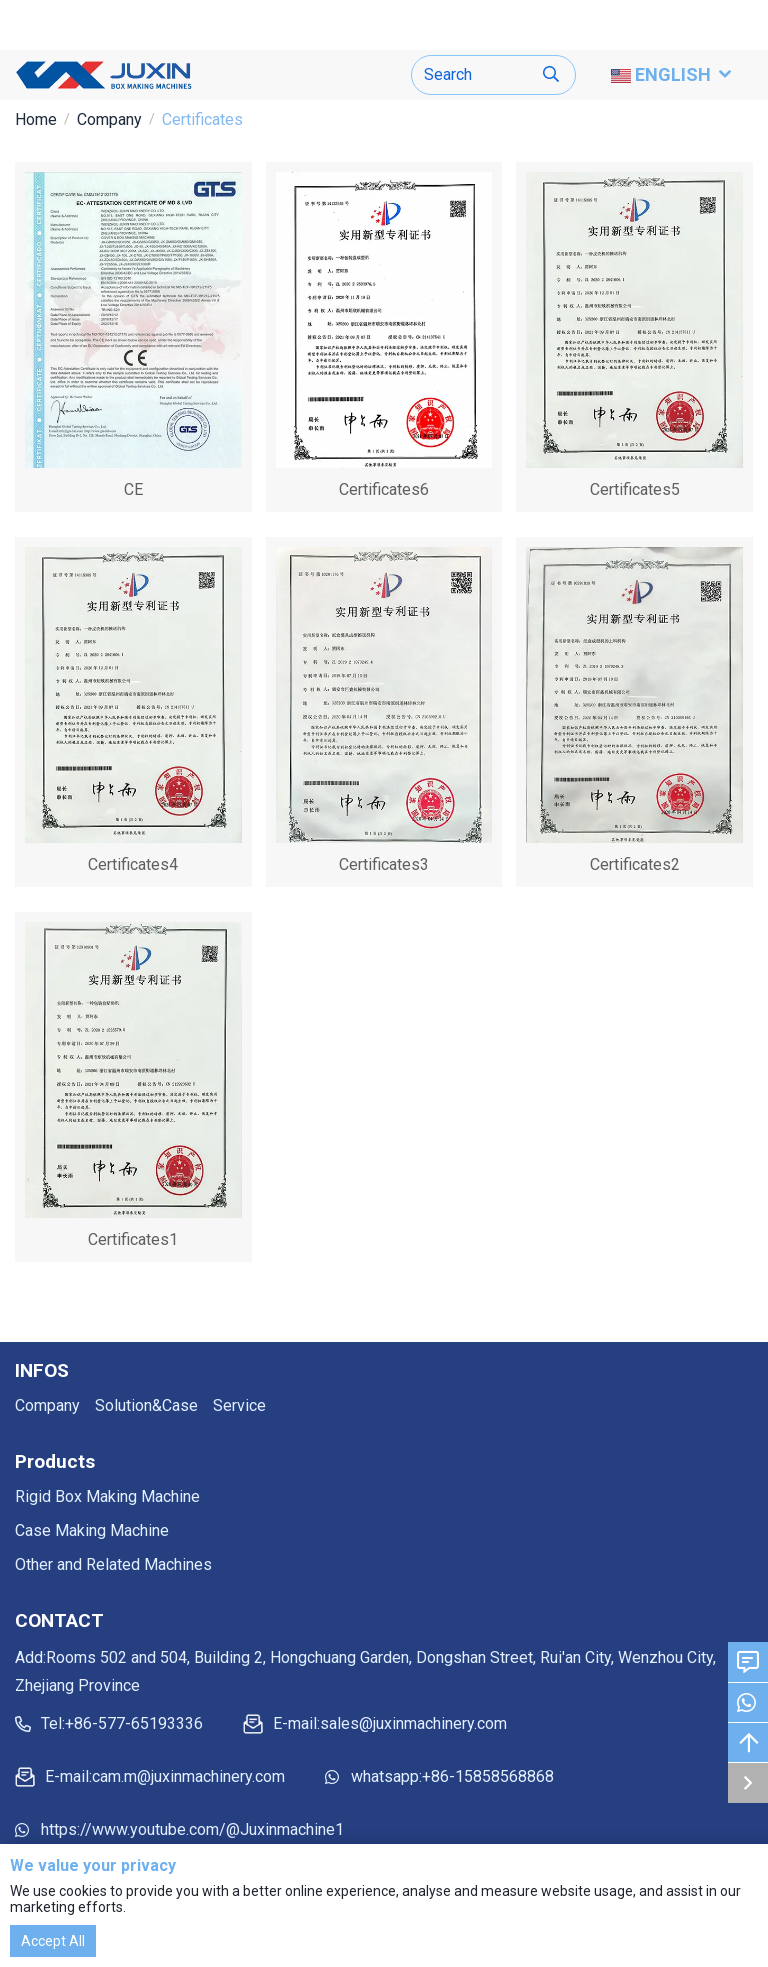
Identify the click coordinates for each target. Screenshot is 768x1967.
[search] (551, 75)
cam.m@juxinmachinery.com (188, 1776)
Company (109, 119)
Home (36, 119)
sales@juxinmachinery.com (413, 1723)
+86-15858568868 (488, 1776)
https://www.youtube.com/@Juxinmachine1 (192, 1829)
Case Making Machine (92, 1530)
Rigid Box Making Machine (107, 1496)
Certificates (202, 119)
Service (239, 1405)
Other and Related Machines (113, 1564)
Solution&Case (146, 1405)
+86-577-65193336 (134, 1723)
